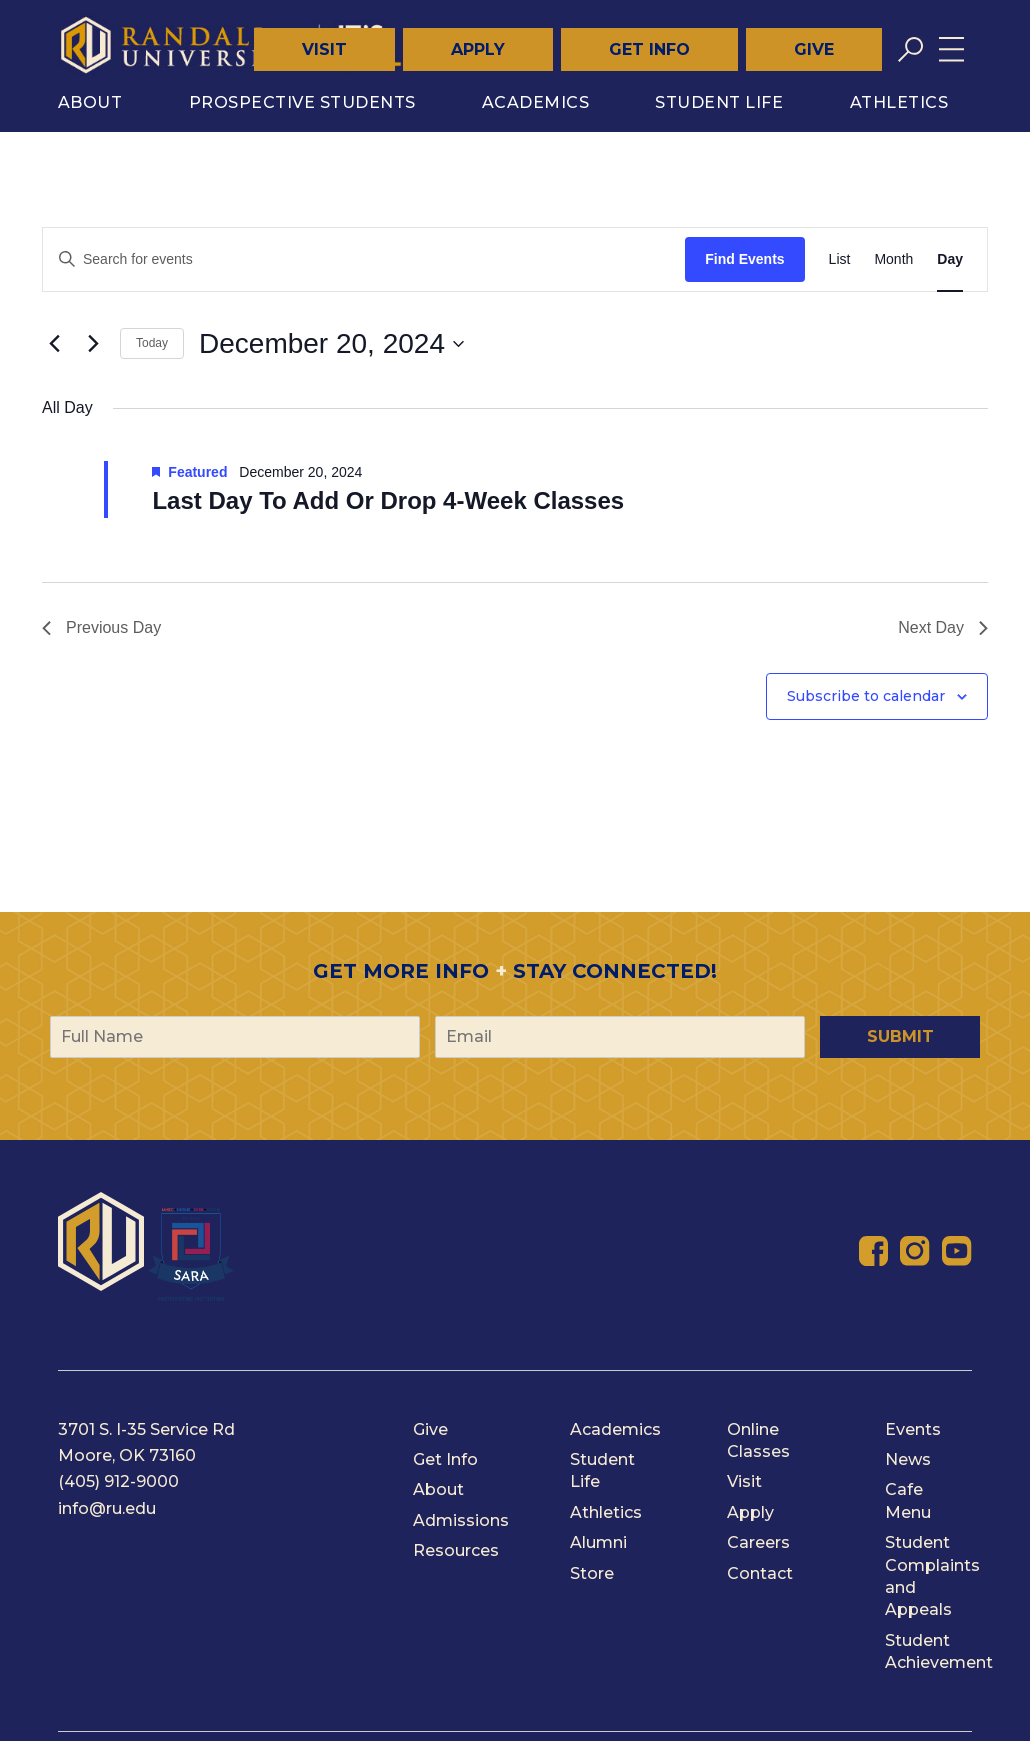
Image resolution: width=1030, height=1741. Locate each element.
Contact (760, 1573)
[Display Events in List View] (840, 259)
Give (814, 49)
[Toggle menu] (951, 49)
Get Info (649, 49)
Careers (758, 1542)
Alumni (598, 1542)
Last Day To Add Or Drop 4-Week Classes (388, 500)
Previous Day (101, 627)
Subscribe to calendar (866, 696)
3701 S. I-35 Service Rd (146, 1429)
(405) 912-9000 (118, 1481)
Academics (536, 102)
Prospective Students (302, 102)
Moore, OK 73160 (127, 1455)
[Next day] (93, 344)
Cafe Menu (908, 1500)
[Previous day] (54, 344)
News (908, 1459)
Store (592, 1573)
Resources (456, 1550)
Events (913, 1429)
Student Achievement (939, 1651)
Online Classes (758, 1440)
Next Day (943, 627)
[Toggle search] (910, 49)
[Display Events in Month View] (893, 259)
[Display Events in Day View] (950, 259)
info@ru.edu (107, 1508)
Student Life (719, 102)
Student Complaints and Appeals (932, 1576)
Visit (324, 49)
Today (152, 343)
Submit (900, 1036)
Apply (478, 49)
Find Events (744, 259)
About (90, 102)
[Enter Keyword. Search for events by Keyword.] (364, 259)
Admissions (461, 1520)
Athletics (899, 102)
